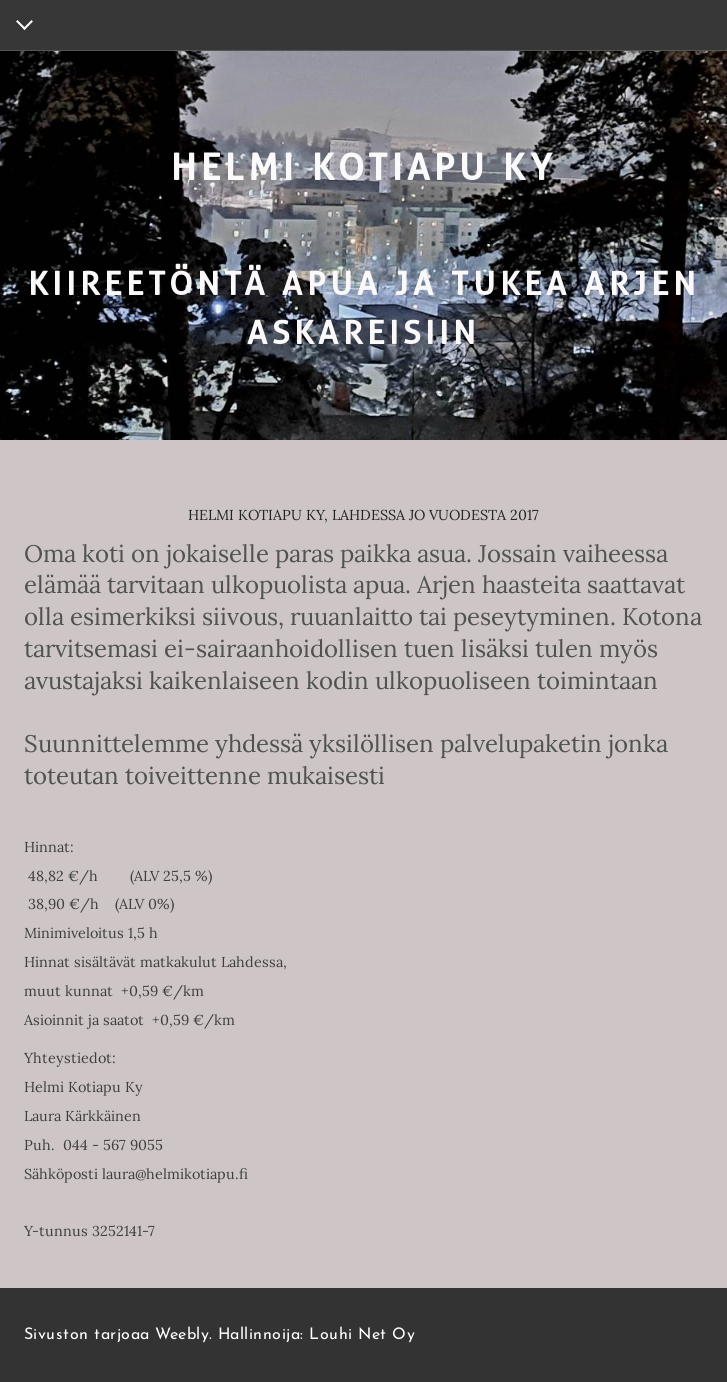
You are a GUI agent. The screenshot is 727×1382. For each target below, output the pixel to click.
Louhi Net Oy (362, 1335)
